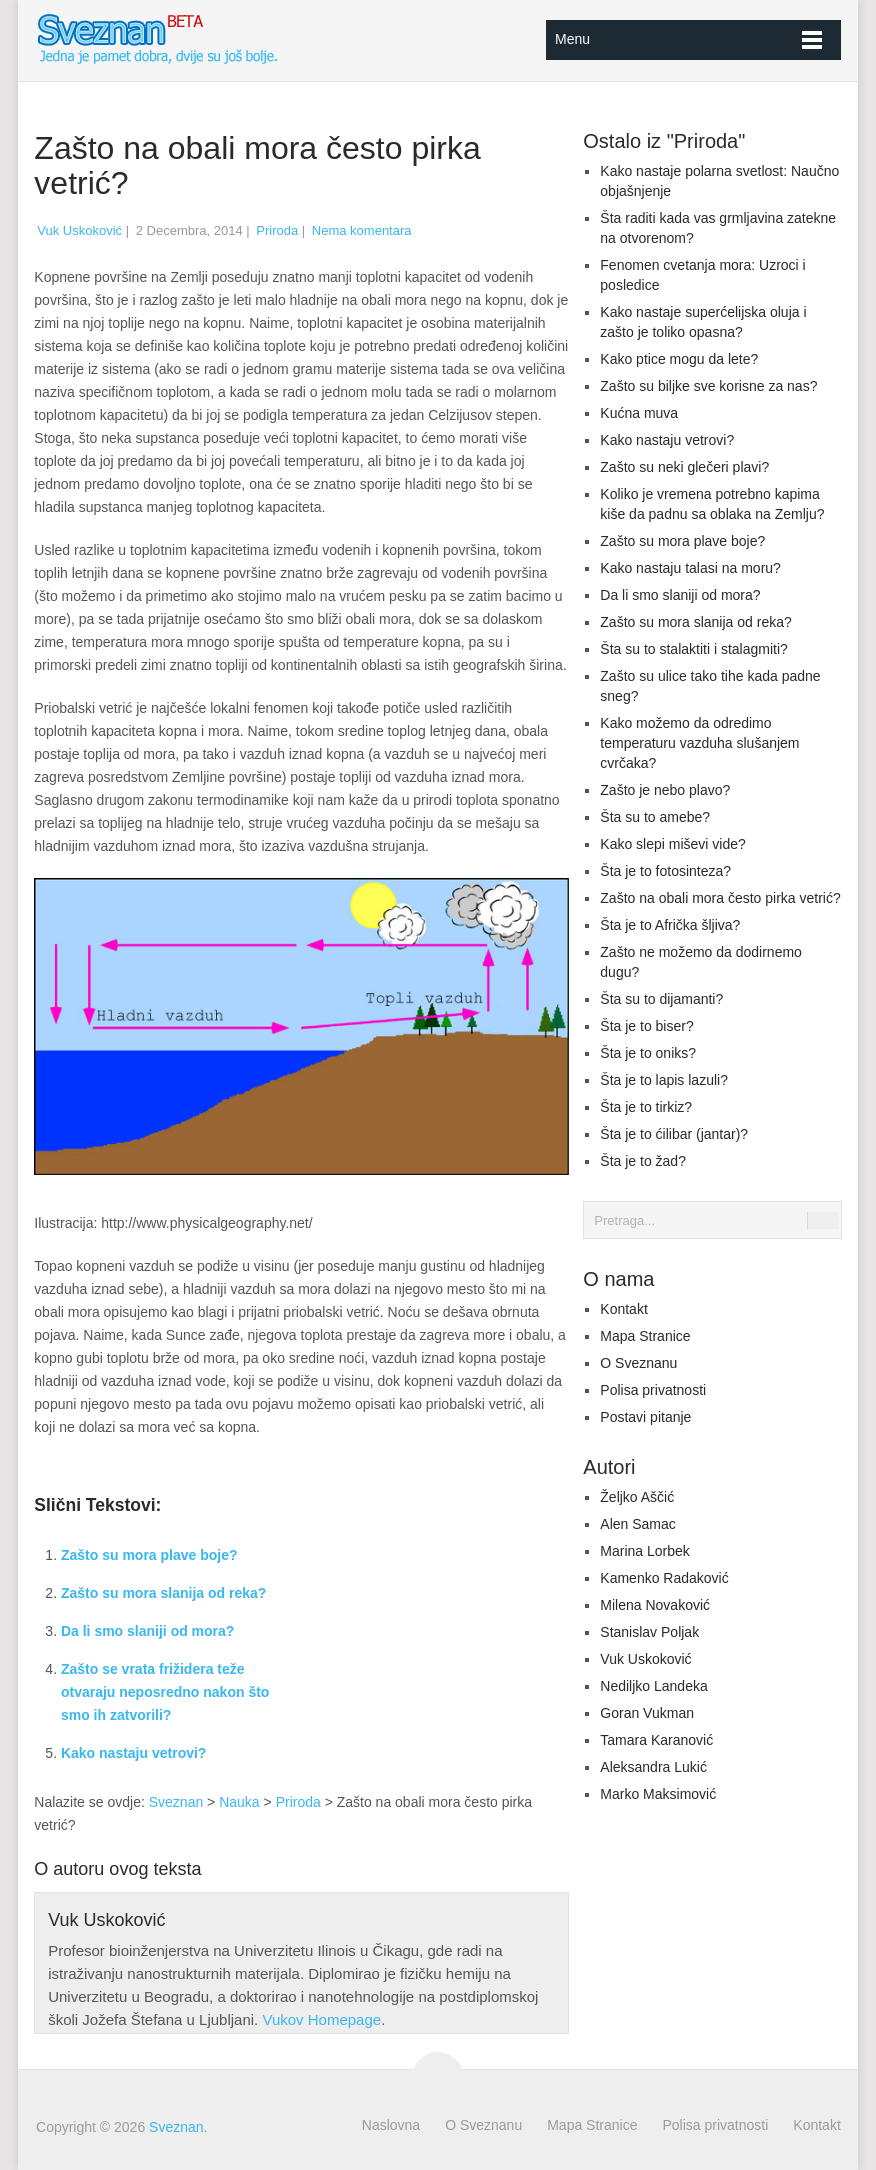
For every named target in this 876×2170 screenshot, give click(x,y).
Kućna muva (639, 413)
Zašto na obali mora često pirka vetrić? (720, 898)
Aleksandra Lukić (653, 1767)
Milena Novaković (655, 1605)
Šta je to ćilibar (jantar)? (674, 1134)
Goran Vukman (647, 1713)
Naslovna (391, 2125)
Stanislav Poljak (649, 1632)
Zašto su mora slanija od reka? (163, 1593)
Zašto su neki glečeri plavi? (684, 467)
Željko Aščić (637, 1497)
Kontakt (623, 1309)
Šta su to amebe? (655, 817)
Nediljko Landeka (653, 1686)
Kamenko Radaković (664, 1578)
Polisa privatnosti (653, 1390)
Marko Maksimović (658, 1794)
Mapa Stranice (645, 1336)
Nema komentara (362, 230)
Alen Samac (637, 1524)
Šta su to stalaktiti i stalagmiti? (694, 649)
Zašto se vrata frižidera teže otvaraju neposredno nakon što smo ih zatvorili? (165, 1692)
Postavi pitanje (645, 1417)
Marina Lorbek (645, 1551)
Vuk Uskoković (79, 230)
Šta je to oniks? (648, 1053)
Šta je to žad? (643, 1161)
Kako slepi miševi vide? (673, 844)
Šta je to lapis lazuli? (664, 1080)
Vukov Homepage (321, 2019)
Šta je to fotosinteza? (665, 871)
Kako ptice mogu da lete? (679, 359)
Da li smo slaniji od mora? (147, 1631)
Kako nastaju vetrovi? (134, 1753)
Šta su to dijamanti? (661, 999)
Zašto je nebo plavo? (665, 790)
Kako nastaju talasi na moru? (690, 568)
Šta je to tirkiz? (646, 1107)
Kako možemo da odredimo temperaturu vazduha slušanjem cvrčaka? (699, 743)
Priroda (277, 230)
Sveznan (176, 1802)
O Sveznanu (638, 1363)
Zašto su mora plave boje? (149, 1555)
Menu (572, 39)
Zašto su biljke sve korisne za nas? (708, 386)
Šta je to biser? (646, 1026)
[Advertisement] (445, 1639)
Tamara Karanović (656, 1740)
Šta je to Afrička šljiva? (670, 925)
